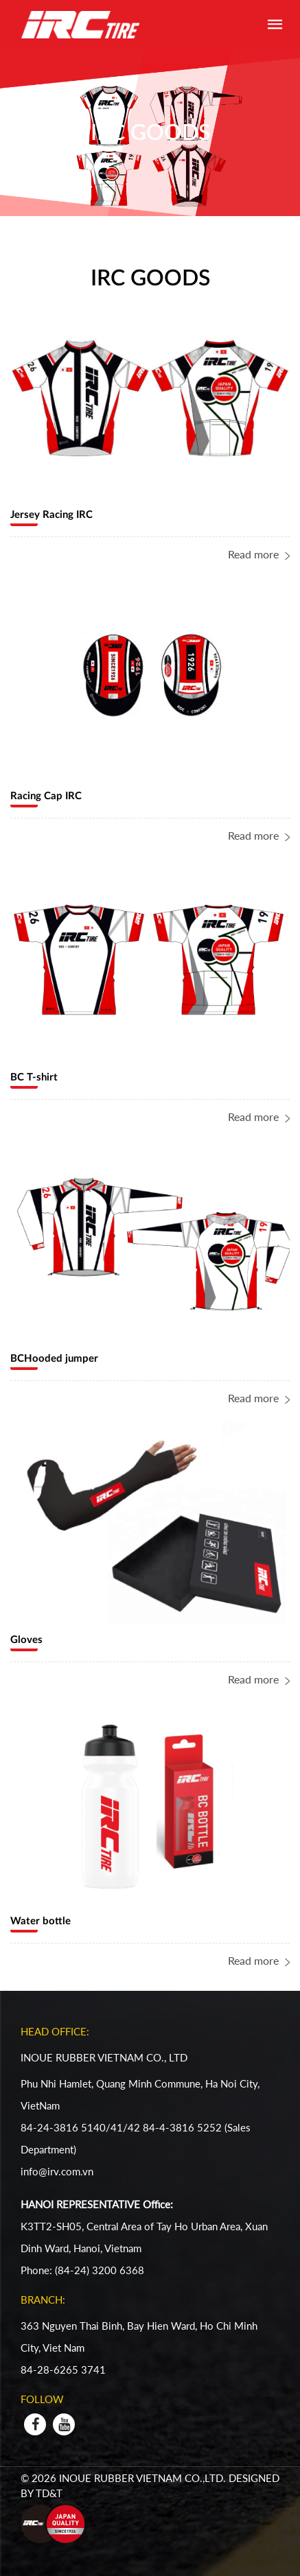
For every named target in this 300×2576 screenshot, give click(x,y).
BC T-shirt (34, 1077)
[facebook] (35, 2424)
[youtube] (64, 2424)
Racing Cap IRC (46, 796)
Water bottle (40, 1921)
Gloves (26, 1640)
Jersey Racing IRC (51, 515)
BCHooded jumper (54, 1359)
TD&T (50, 2493)
